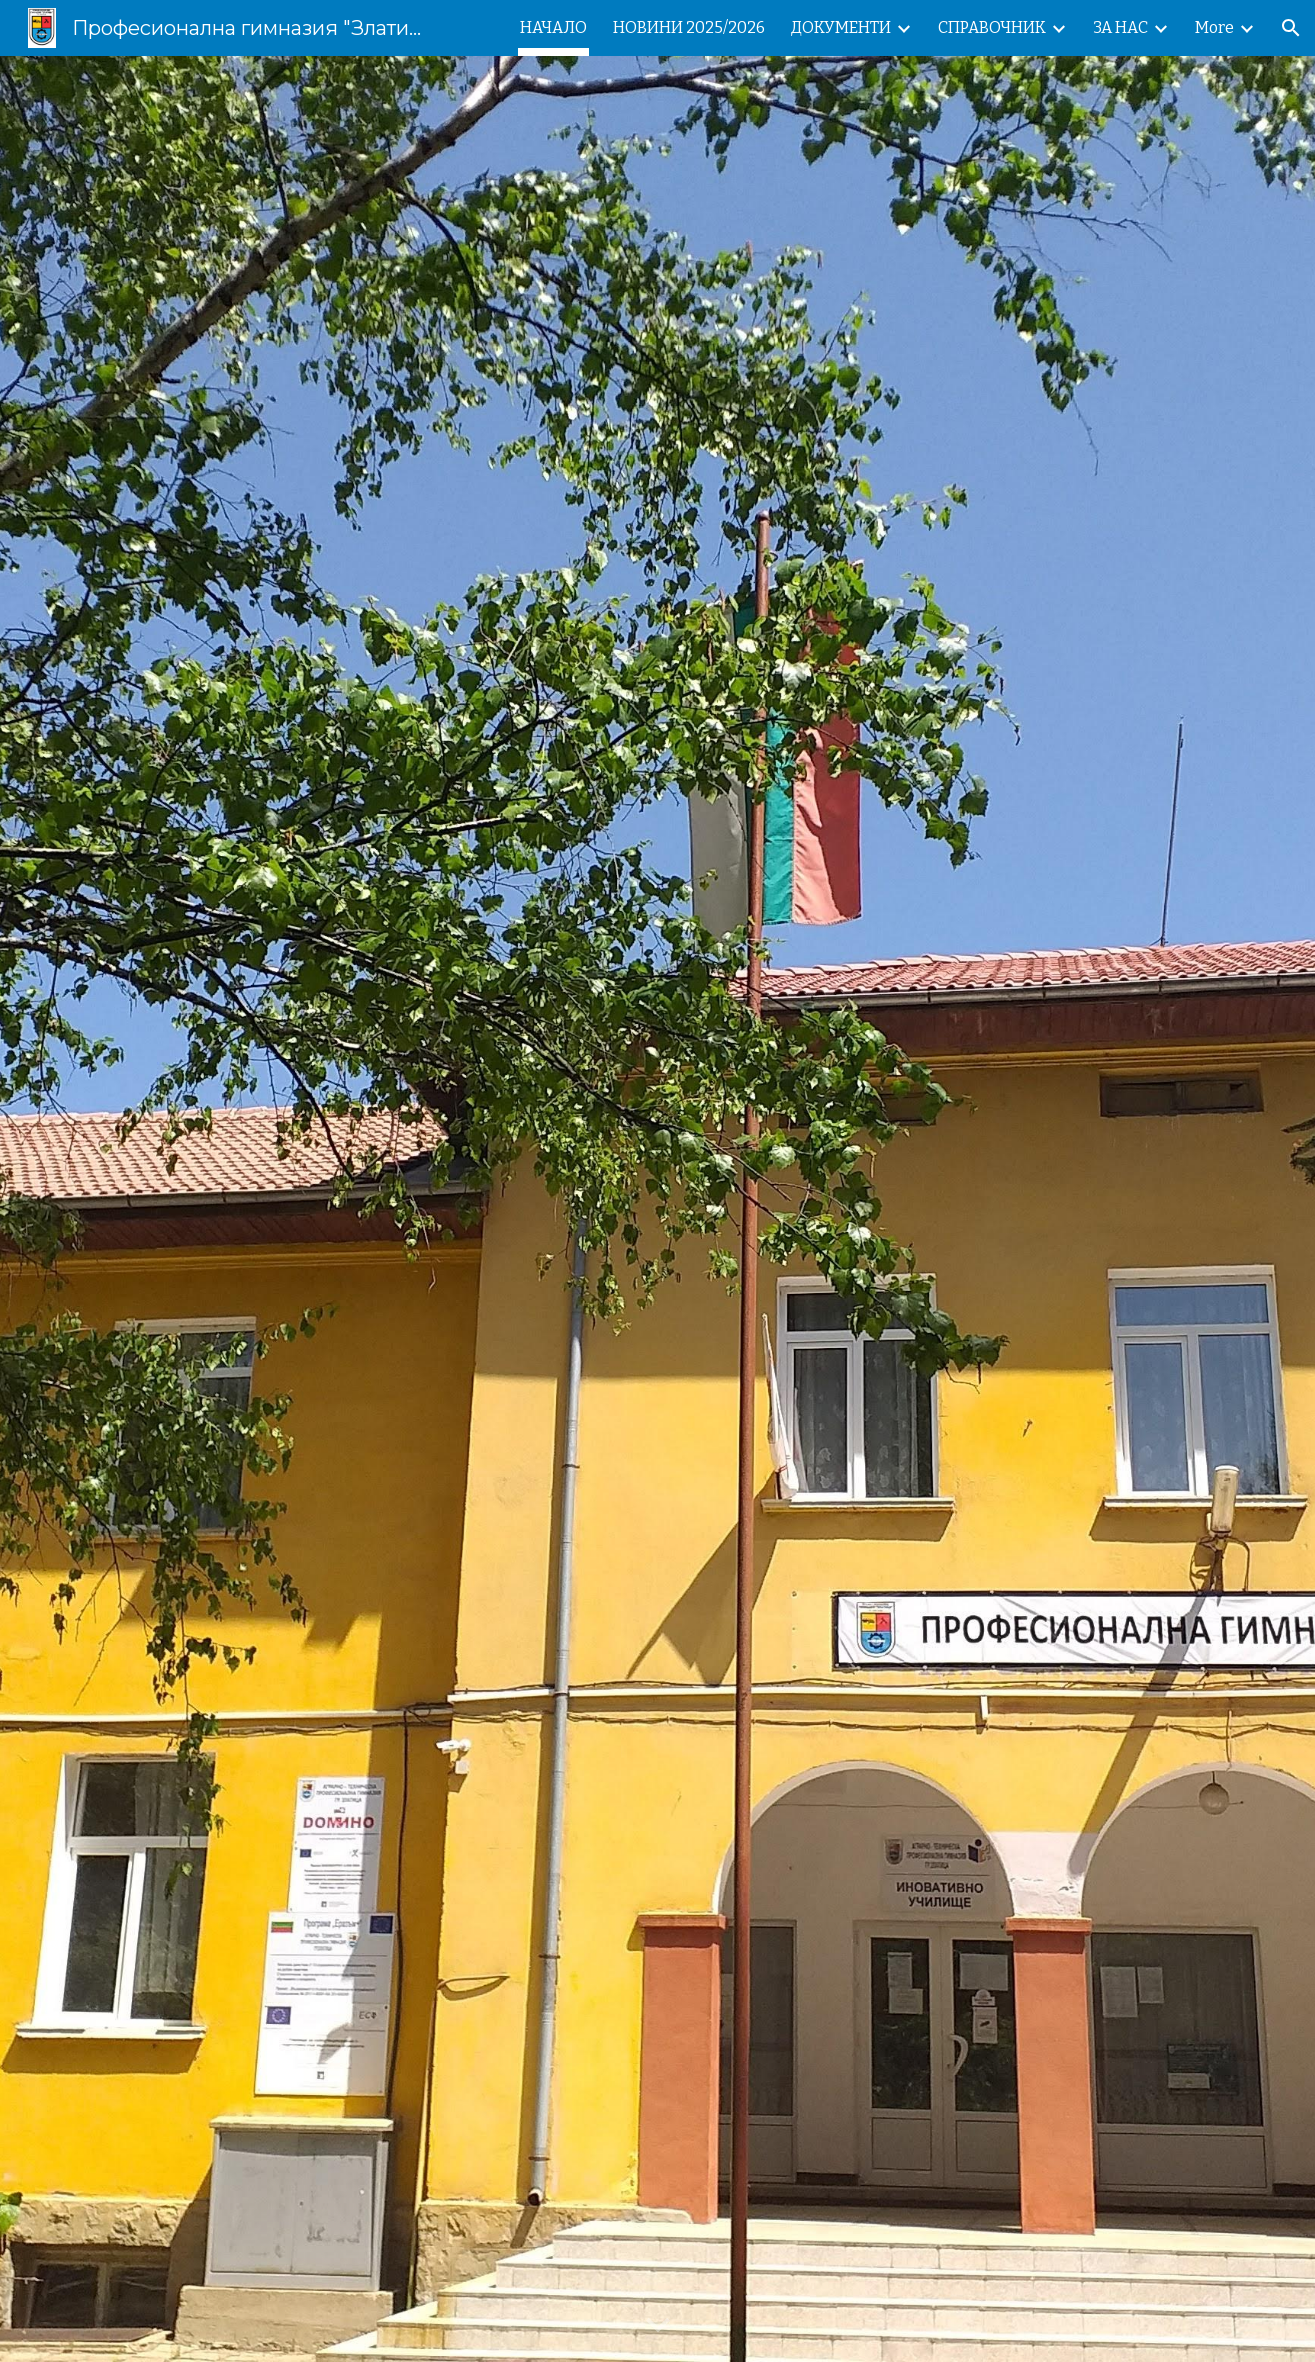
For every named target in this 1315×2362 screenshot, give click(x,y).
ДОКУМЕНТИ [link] (841, 27)
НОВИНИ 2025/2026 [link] (689, 27)
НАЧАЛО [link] (553, 27)
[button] (1291, 28)
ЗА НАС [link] (1120, 27)
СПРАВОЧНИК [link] (992, 27)
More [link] (1214, 27)
